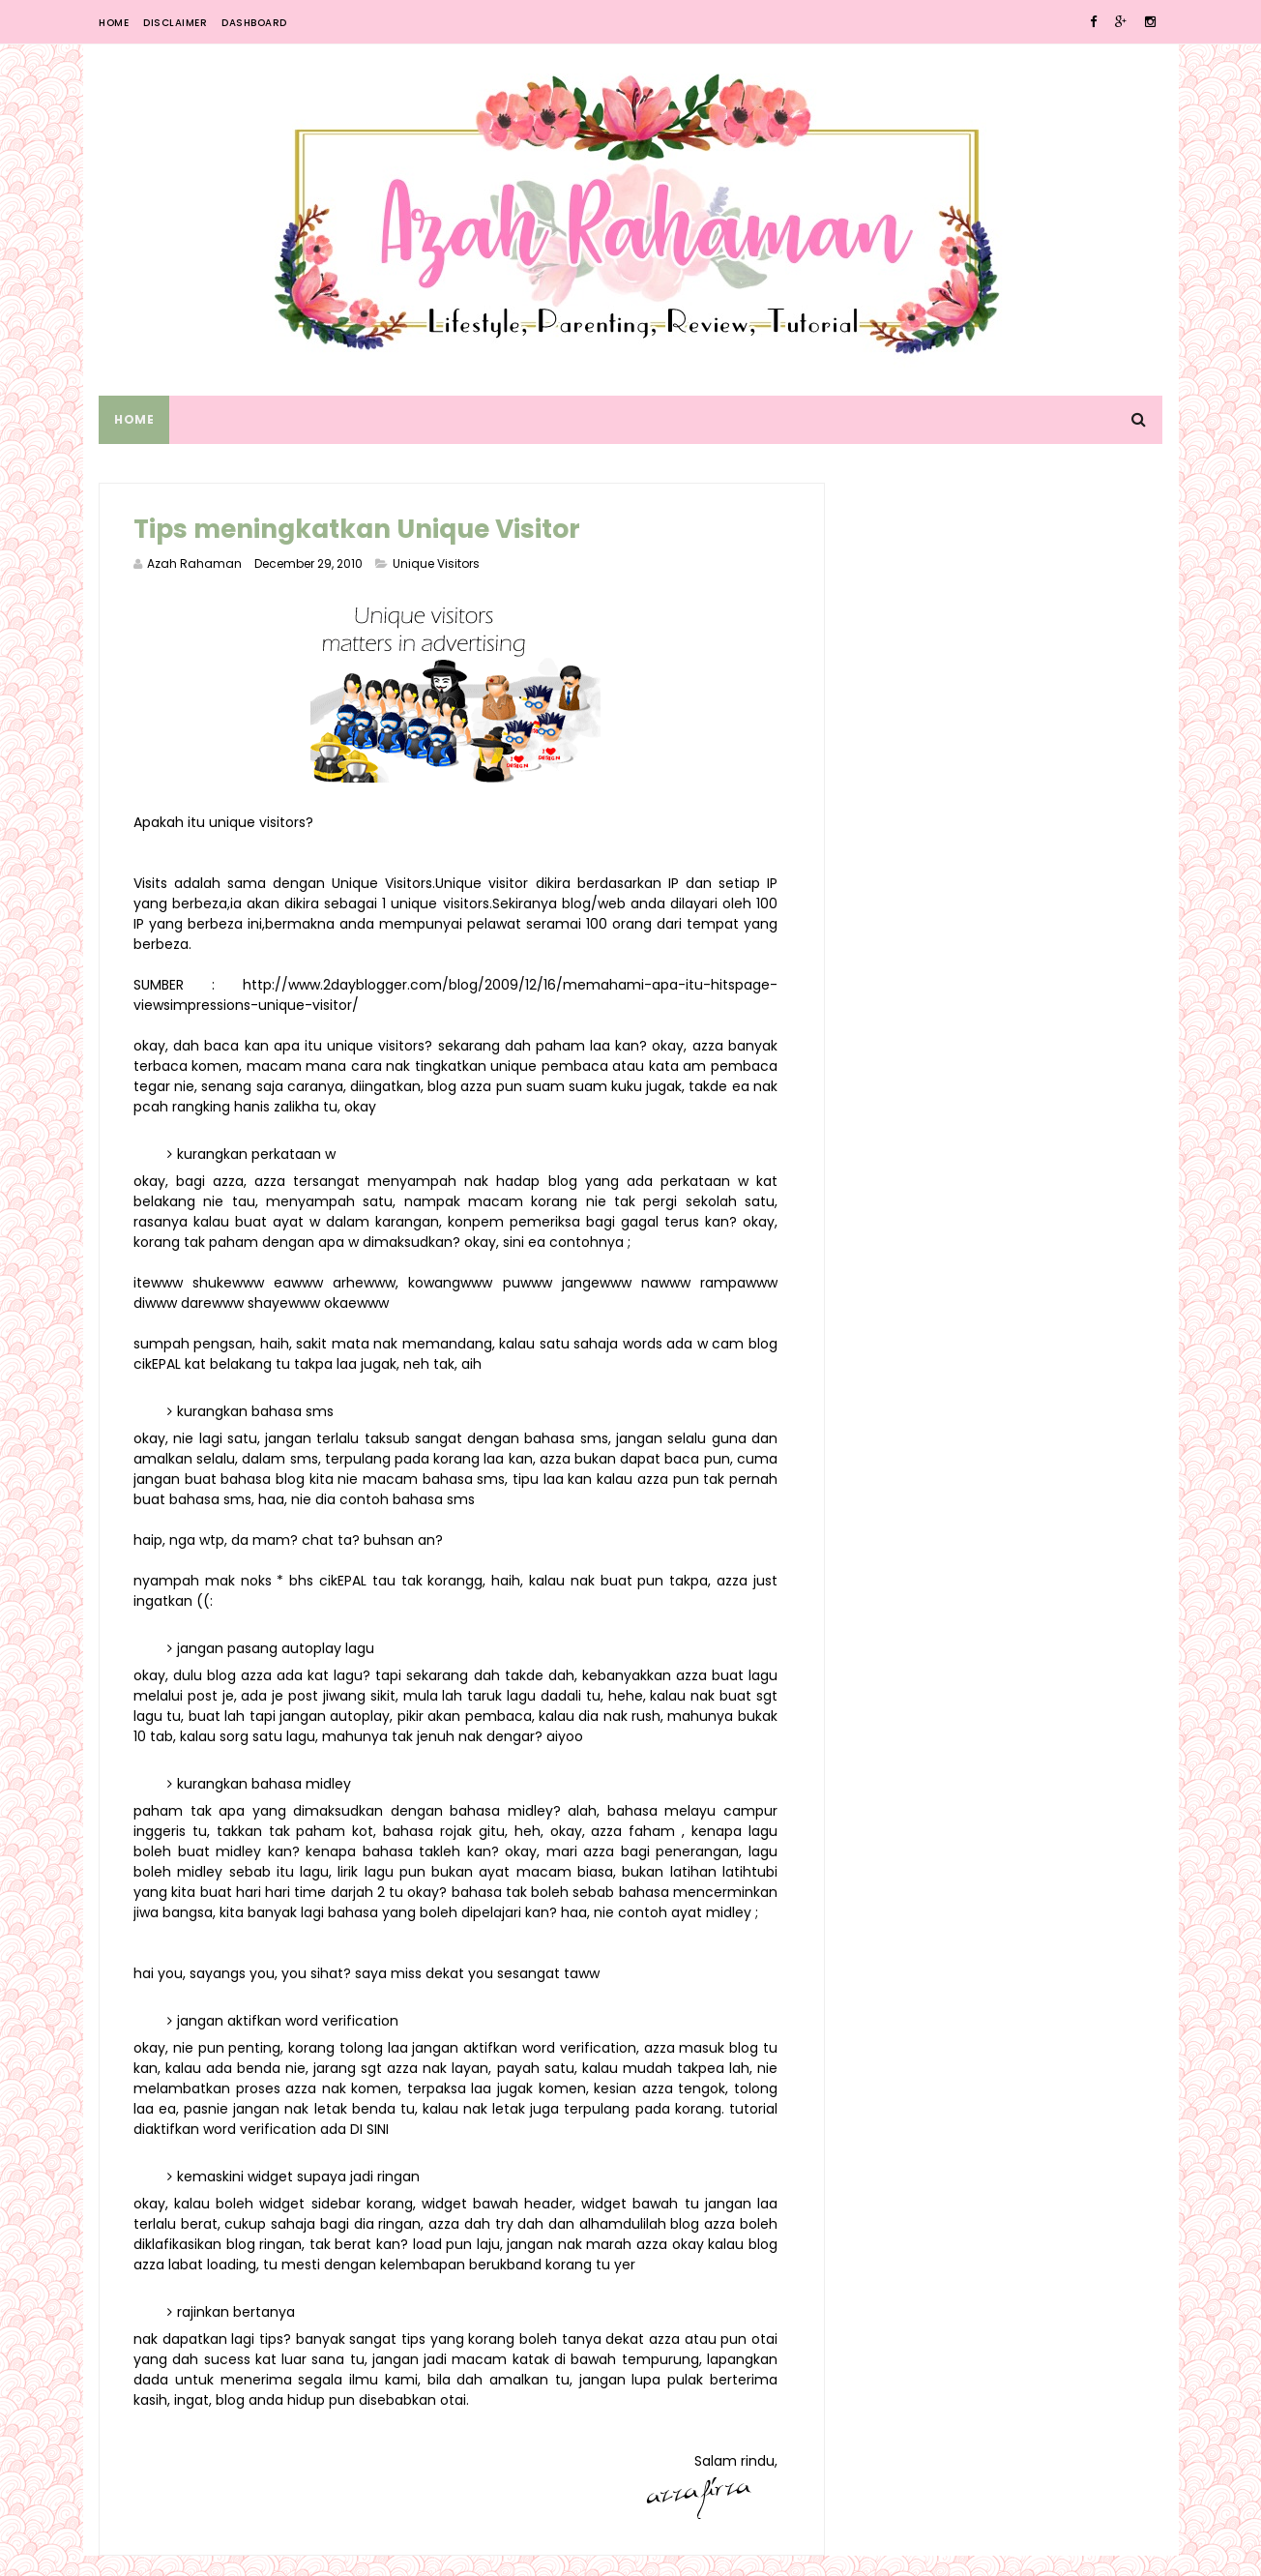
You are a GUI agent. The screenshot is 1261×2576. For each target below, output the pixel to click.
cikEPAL (190, 1364)
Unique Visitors (436, 563)
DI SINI (421, 2149)
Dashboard (254, 22)
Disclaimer (175, 22)
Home (114, 22)
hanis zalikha (368, 1106)
